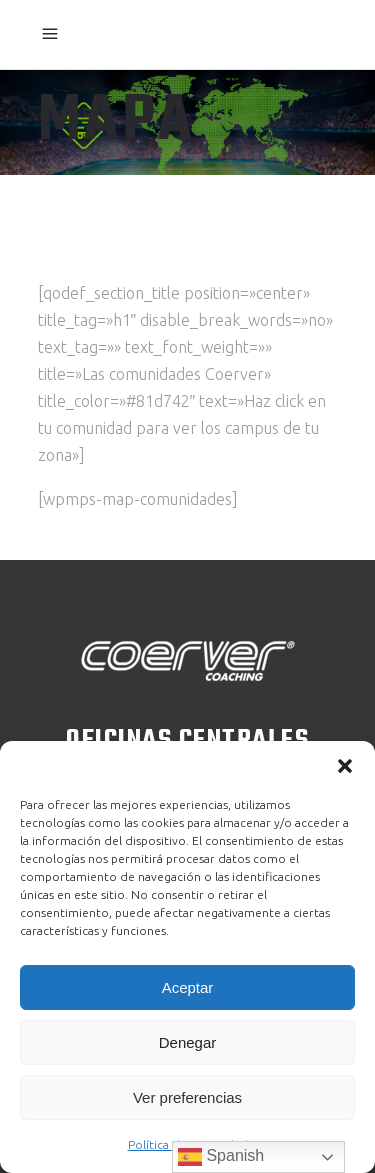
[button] (345, 766)
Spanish (221, 1157)
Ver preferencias (187, 1097)
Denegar (188, 1042)
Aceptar (188, 987)
